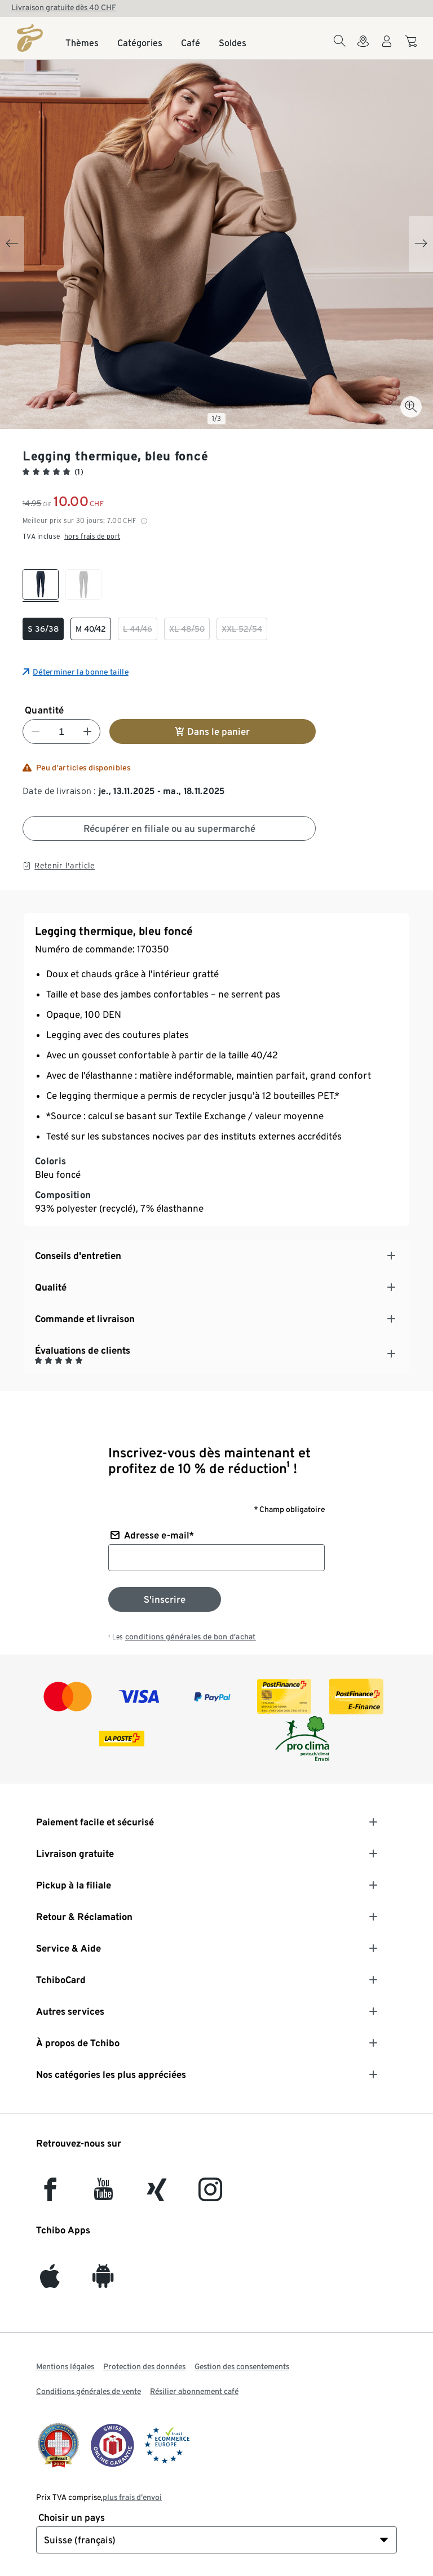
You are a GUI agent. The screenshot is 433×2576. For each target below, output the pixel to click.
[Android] (103, 2281)
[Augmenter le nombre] (87, 731)
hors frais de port (92, 536)
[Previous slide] (12, 244)
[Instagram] (210, 2195)
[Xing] (157, 2195)
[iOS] (50, 2281)
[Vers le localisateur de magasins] (363, 48)
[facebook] (50, 2195)
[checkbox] (41, 585)
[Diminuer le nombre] (35, 731)
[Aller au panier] (412, 46)
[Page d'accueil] (30, 38)
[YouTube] (104, 2195)
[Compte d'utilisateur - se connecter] (387, 48)
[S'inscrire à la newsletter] (164, 1599)
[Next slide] (421, 244)
